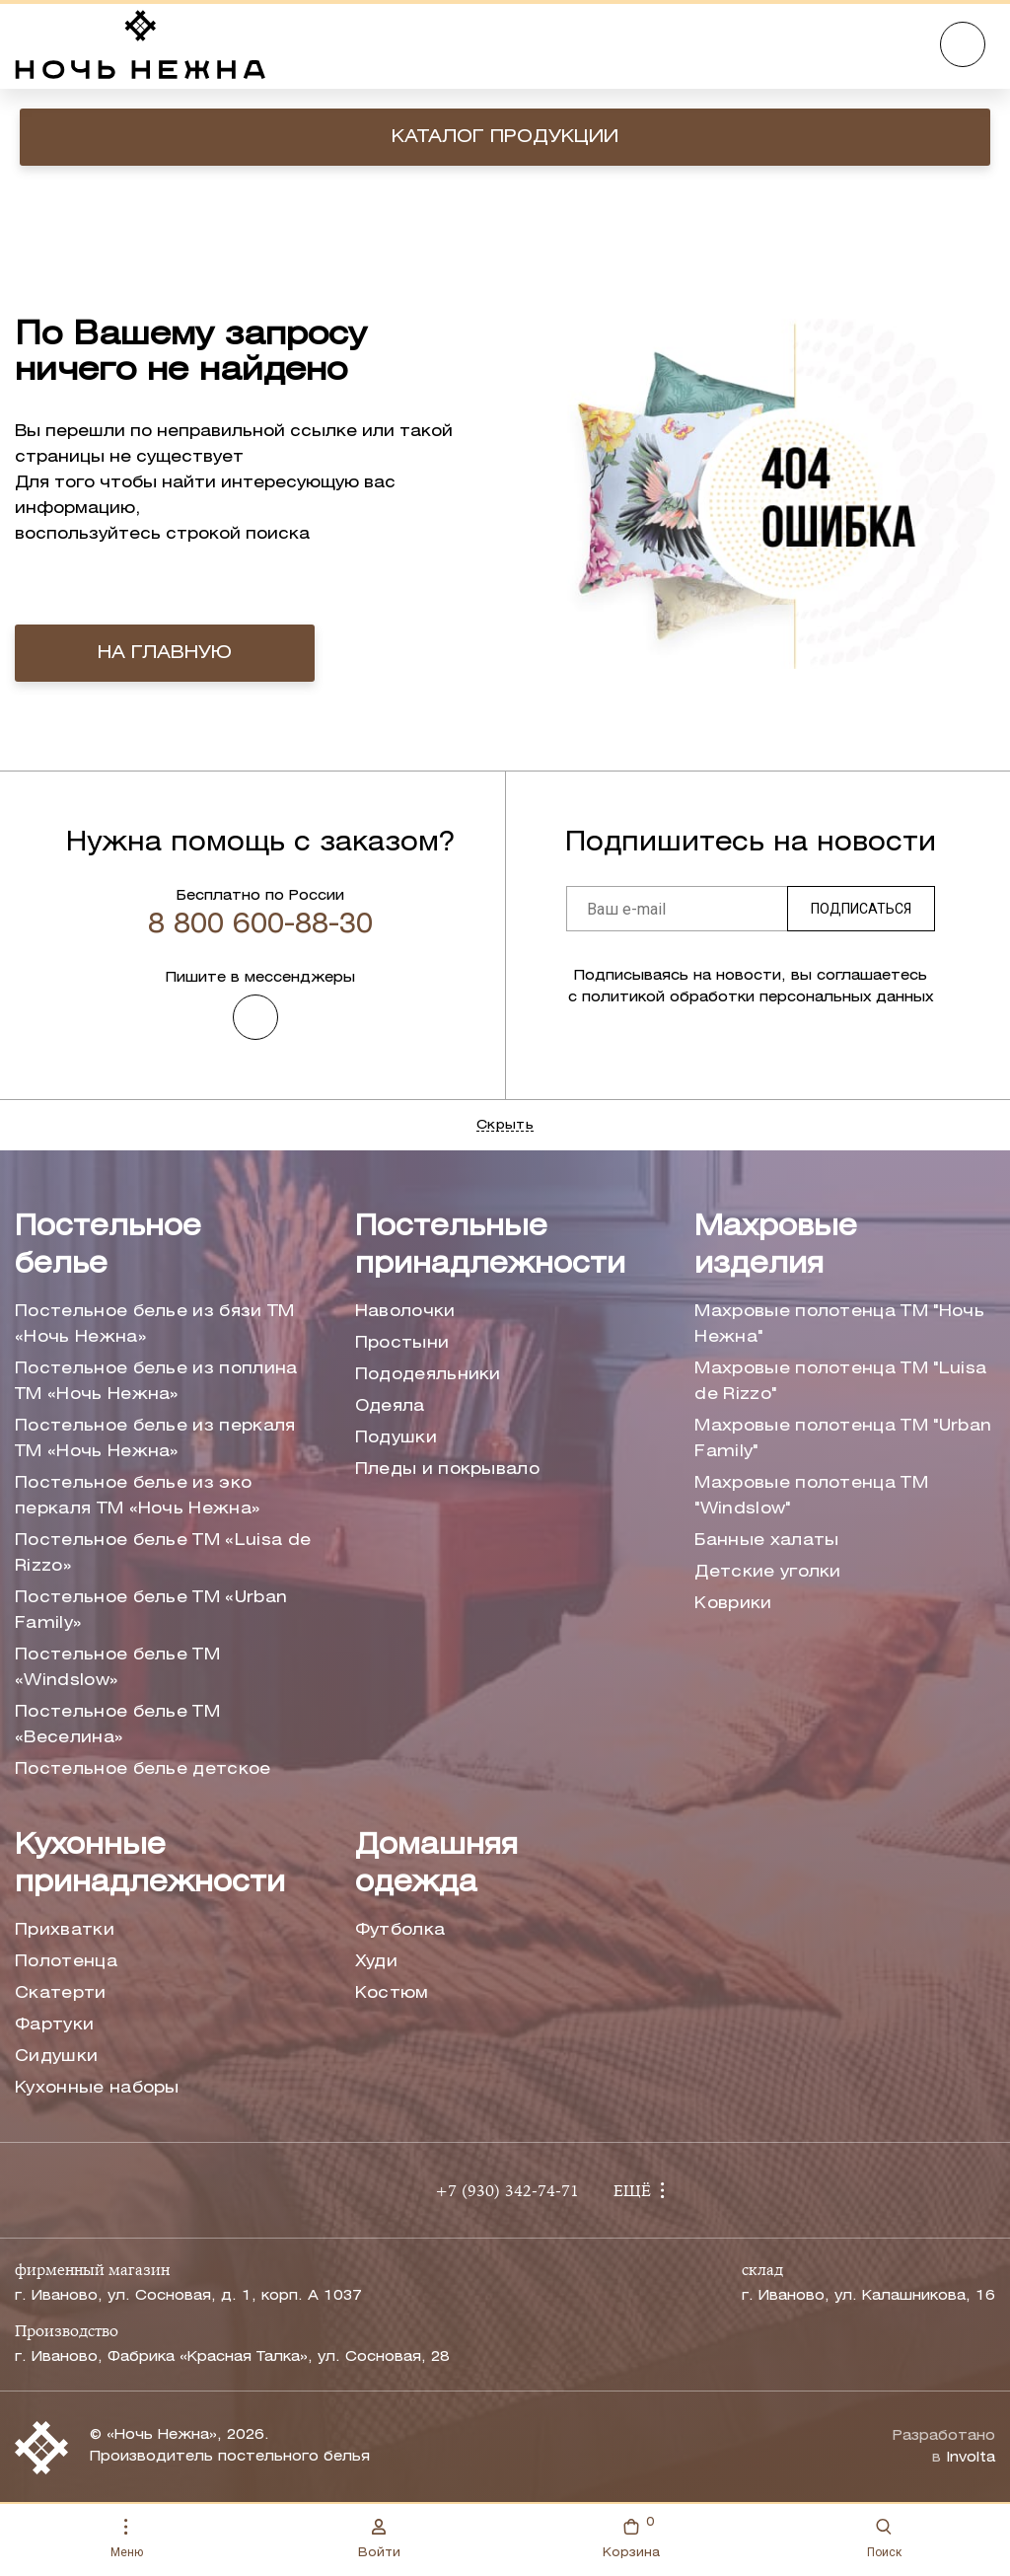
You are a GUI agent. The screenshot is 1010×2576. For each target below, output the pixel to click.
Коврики (732, 1603)
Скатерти (61, 1993)
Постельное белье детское (143, 1769)
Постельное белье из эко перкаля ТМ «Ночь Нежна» (137, 1496)
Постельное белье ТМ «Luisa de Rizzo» (163, 1553)
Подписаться (861, 909)
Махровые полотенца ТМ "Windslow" (811, 1496)
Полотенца (66, 1961)
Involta (970, 2458)
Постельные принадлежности (490, 1246)
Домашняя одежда (436, 1865)
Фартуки (54, 2025)
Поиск (884, 2539)
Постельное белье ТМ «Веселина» (117, 1725)
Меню (126, 2539)
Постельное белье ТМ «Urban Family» (151, 1610)
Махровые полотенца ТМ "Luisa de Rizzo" (840, 1382)
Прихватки (64, 1930)
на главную (165, 653)
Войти (379, 2538)
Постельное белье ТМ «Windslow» (117, 1668)
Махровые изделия (775, 1246)
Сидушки (56, 2056)
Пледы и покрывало (447, 1469)
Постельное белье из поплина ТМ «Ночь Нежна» (156, 1382)
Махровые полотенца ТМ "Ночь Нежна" (839, 1324)
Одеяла (390, 1406)
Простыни (402, 1343)
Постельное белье (108, 1246)
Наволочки (405, 1311)
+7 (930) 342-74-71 (507, 2192)
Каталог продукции (505, 137)
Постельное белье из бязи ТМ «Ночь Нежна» (155, 1324)
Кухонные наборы (97, 2088)
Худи (376, 1961)
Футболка (400, 1930)
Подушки (396, 1438)
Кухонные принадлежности (150, 1865)
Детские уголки (767, 1572)
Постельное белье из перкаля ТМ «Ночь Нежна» (155, 1439)
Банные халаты (766, 1540)
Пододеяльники (428, 1374)
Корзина (631, 2536)
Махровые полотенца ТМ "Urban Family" (842, 1439)
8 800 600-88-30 (260, 925)
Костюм (392, 1993)
